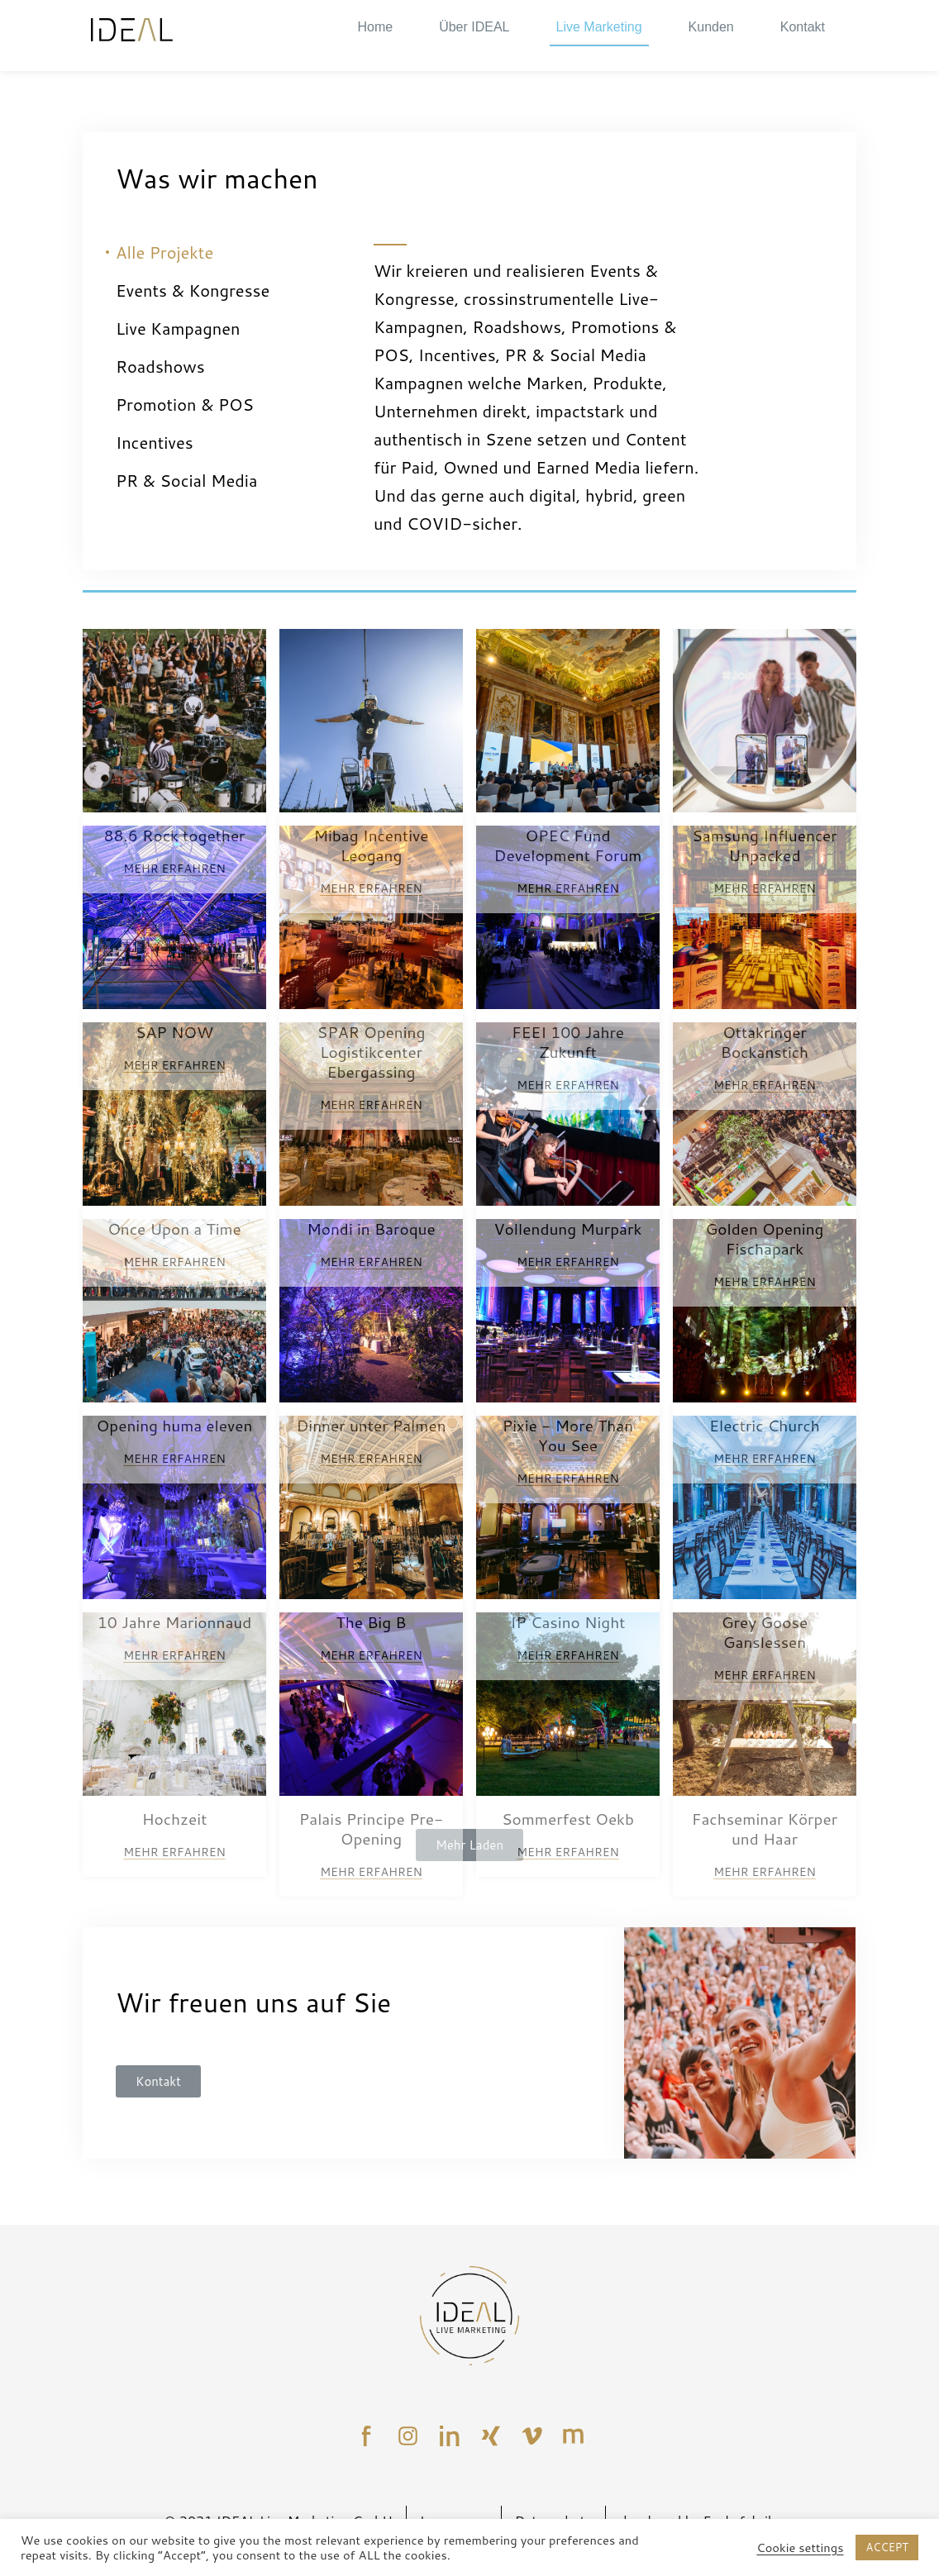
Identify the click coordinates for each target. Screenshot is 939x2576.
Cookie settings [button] (799, 2547)
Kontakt (802, 27)
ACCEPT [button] (886, 2547)
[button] (158, 2081)
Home (375, 27)
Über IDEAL (474, 27)
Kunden (711, 27)
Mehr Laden (469, 1845)
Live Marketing (599, 27)
